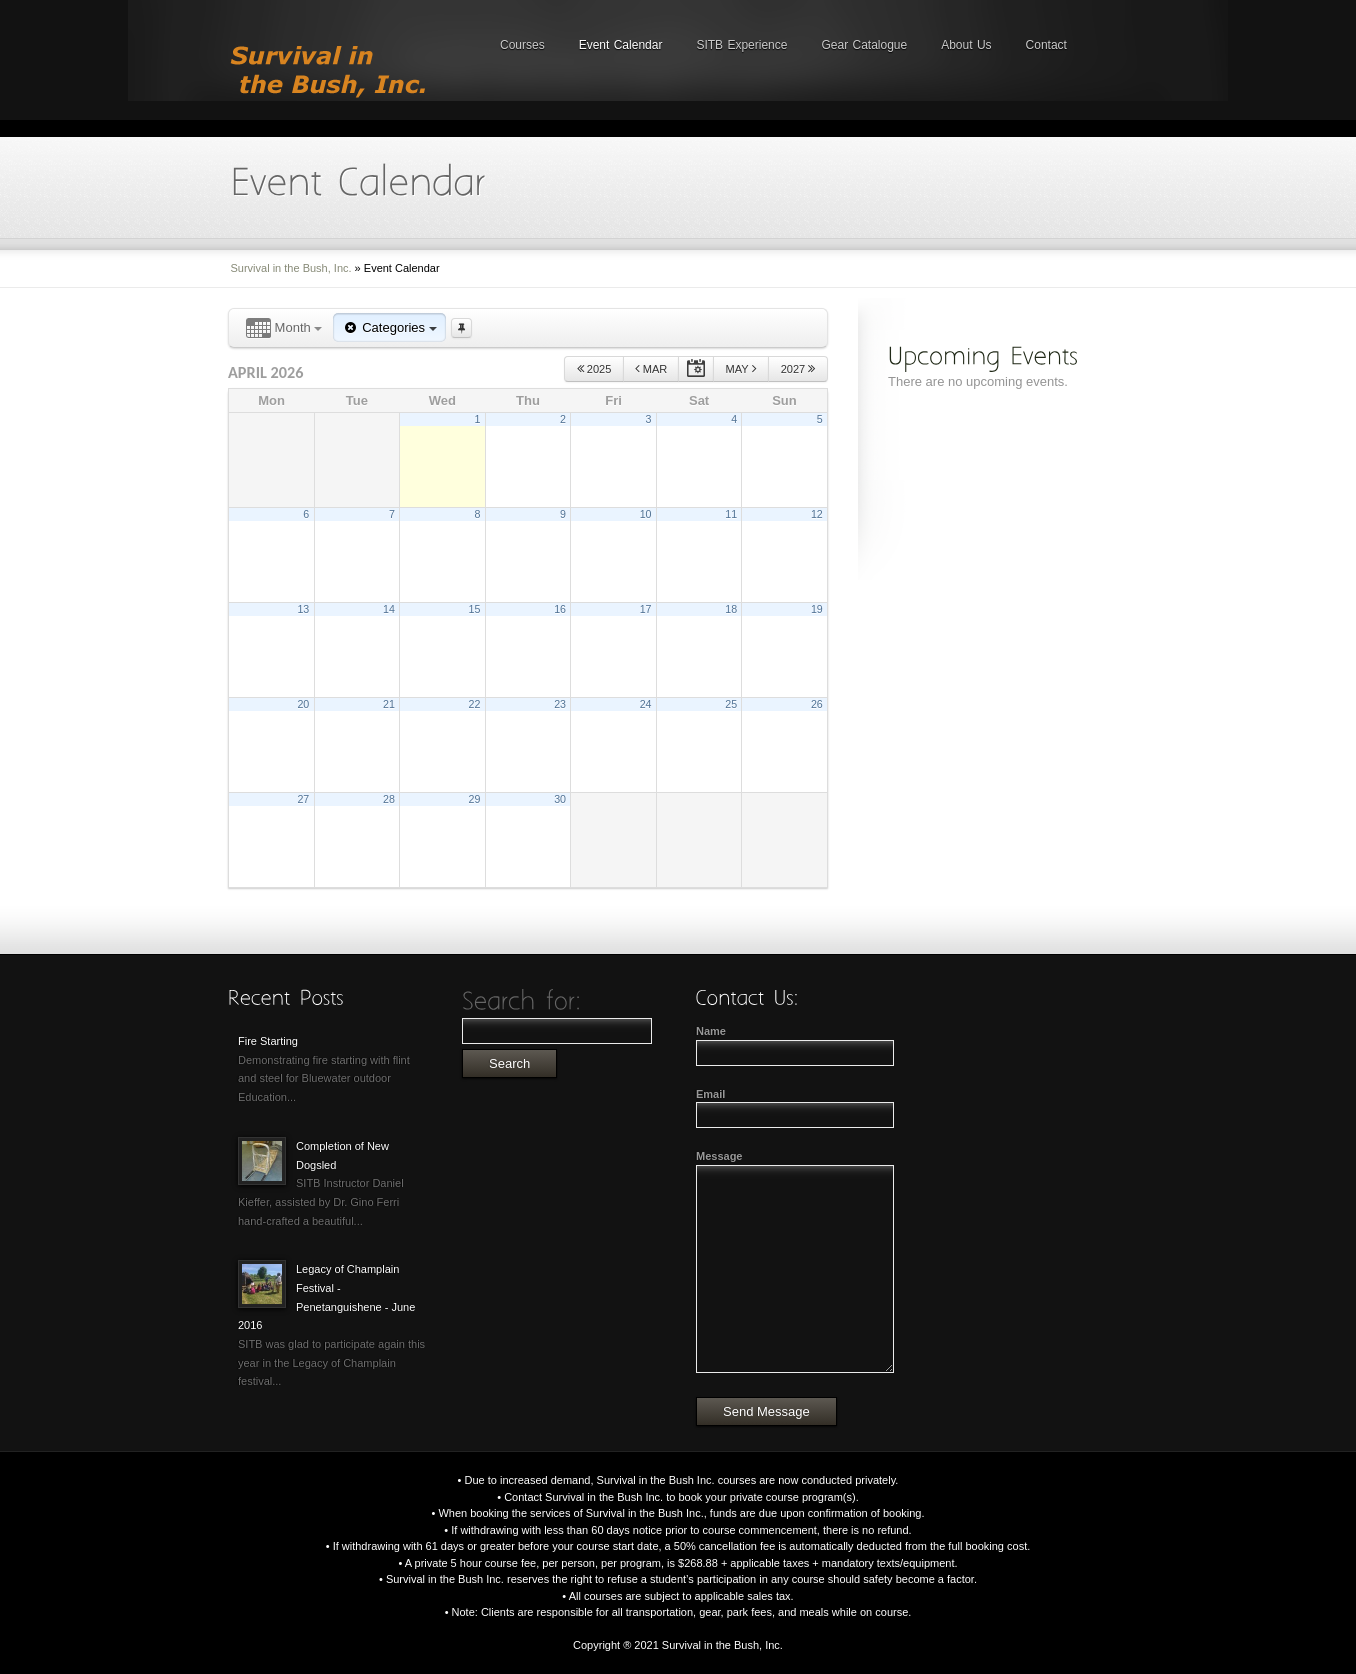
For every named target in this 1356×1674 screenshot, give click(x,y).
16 (560, 609)
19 (817, 609)
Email (710, 1094)
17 (646, 609)
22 (475, 704)
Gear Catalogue (864, 45)
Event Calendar (621, 45)
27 (303, 799)
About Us (966, 45)
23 (560, 704)
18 (731, 609)
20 (303, 704)
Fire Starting (268, 1041)
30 (560, 799)
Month (284, 328)
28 (389, 799)
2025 (594, 368)
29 (475, 799)
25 (731, 704)
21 (389, 704)
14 (389, 609)
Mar (651, 368)
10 (646, 514)
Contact (1046, 45)
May (741, 368)
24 (646, 704)
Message (719, 1156)
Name (711, 1031)
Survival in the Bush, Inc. (291, 268)
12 (817, 514)
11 (731, 514)
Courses (522, 45)
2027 (798, 368)
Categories (389, 327)
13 (303, 609)
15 (475, 609)
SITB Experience (741, 45)
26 (817, 704)
